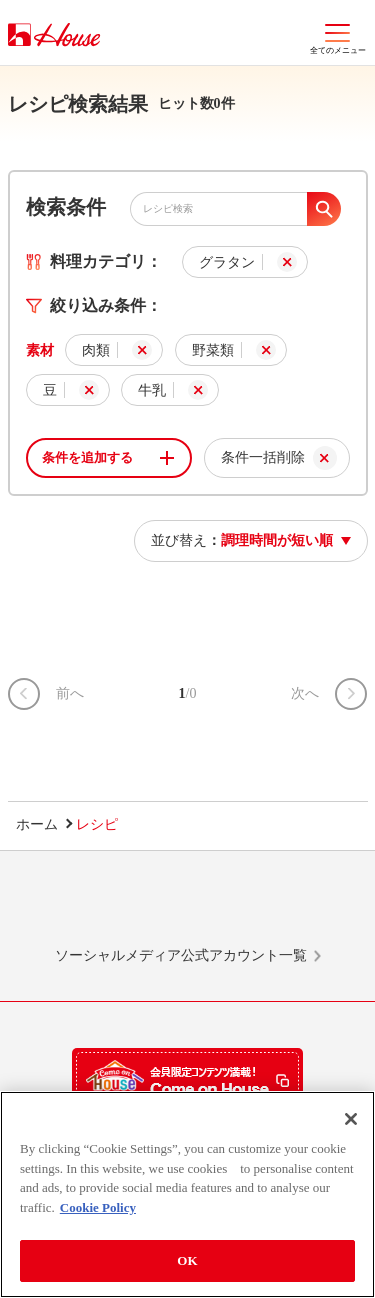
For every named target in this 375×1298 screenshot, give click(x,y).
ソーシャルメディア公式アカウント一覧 (181, 955)
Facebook (225, 908)
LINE (74, 908)
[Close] (351, 1119)
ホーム (37, 824)
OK (187, 1260)
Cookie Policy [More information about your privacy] (98, 1207)
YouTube (301, 908)
